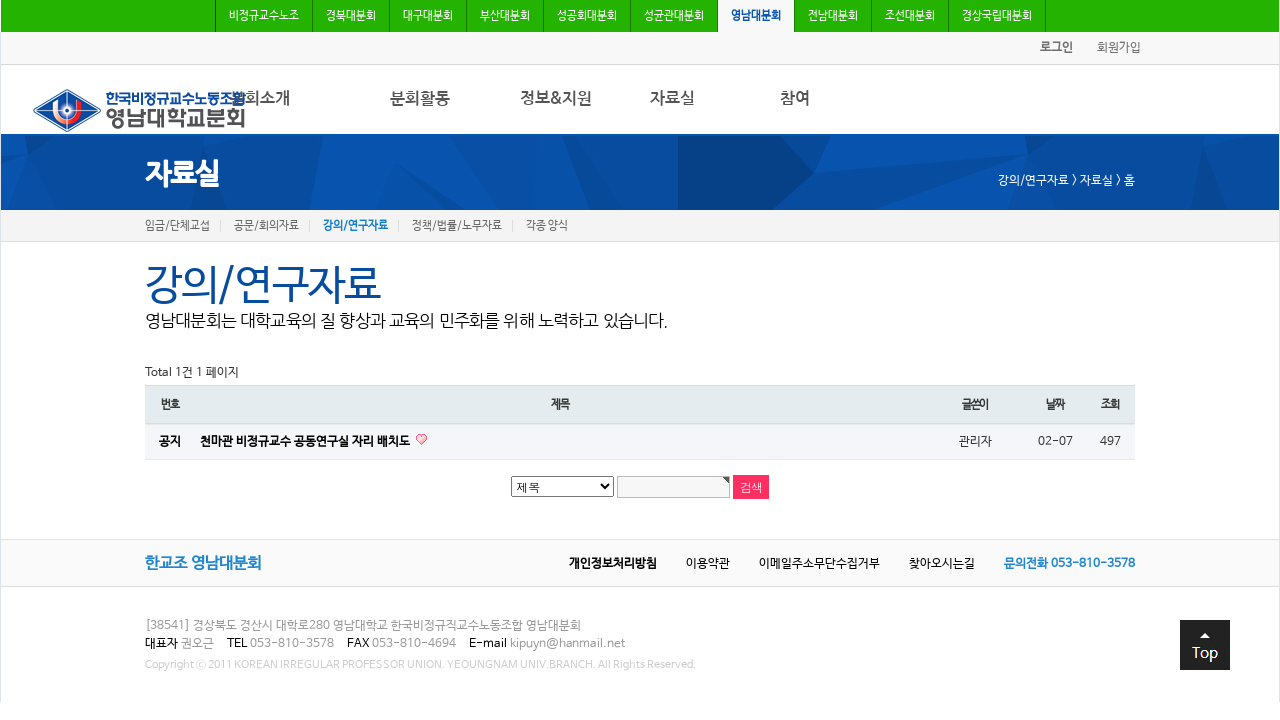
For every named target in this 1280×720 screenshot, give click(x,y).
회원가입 (1119, 48)
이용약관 (708, 564)
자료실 (672, 98)
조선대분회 (910, 16)
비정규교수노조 (264, 16)
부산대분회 (505, 16)
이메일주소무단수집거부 (819, 564)
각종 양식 (547, 226)
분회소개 (260, 98)
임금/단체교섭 (177, 226)
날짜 (1055, 404)
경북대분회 (351, 16)
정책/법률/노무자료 (457, 226)
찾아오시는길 (942, 564)
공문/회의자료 (266, 226)
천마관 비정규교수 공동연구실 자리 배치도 (306, 442)
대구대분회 (428, 16)
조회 (1110, 404)
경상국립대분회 (997, 16)
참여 (795, 98)
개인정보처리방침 (613, 564)
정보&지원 (556, 98)
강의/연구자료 (355, 226)
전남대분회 (833, 16)
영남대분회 (756, 16)
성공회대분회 (587, 16)
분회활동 (420, 98)
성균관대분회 (674, 16)
